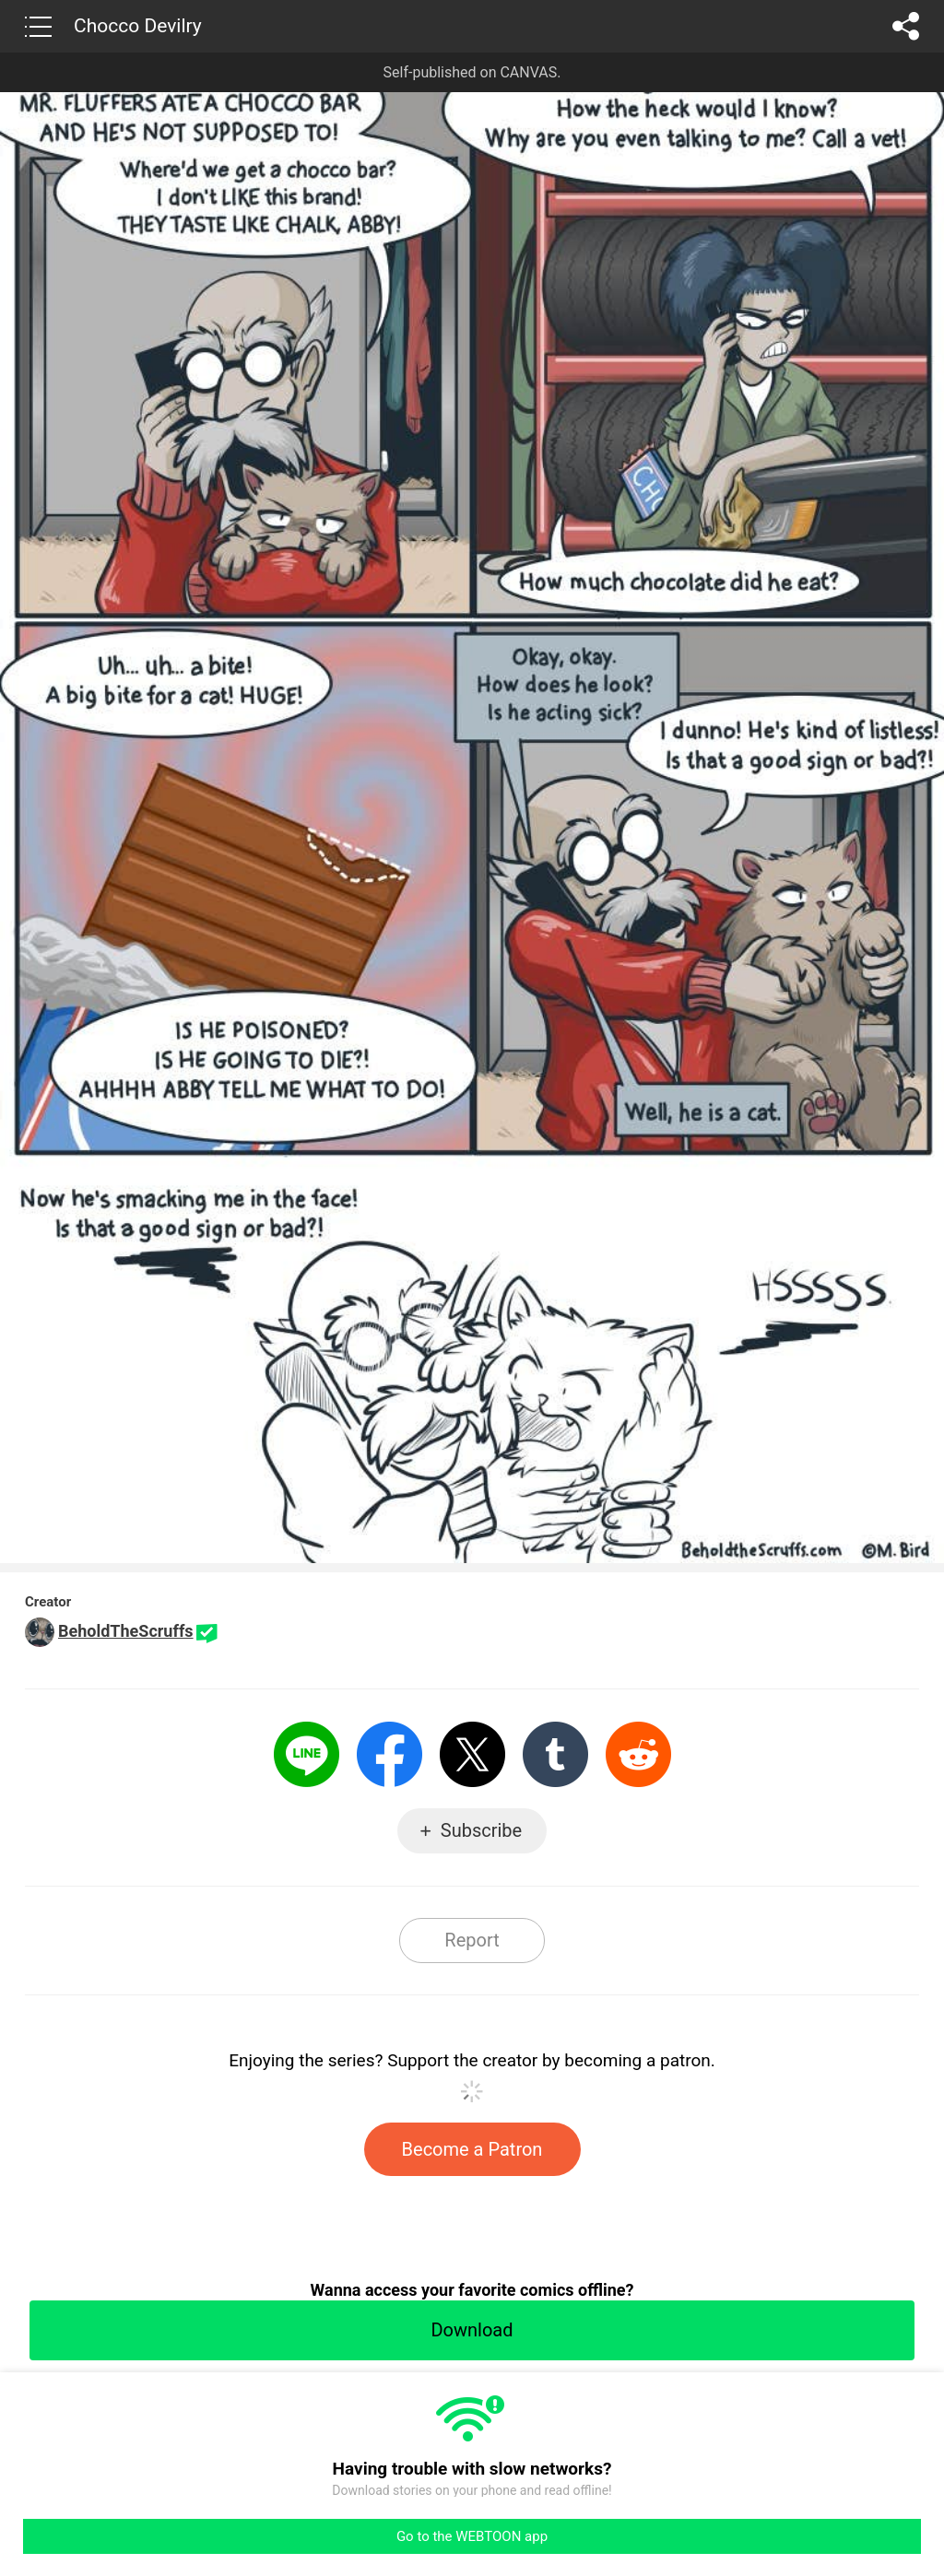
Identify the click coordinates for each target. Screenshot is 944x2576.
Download (472, 2330)
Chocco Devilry (138, 26)
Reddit (638, 1754)
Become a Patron (472, 2149)
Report (471, 1940)
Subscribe (481, 1830)
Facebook (389, 1754)
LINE (306, 1754)
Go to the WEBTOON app (472, 2536)
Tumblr (555, 1754)
